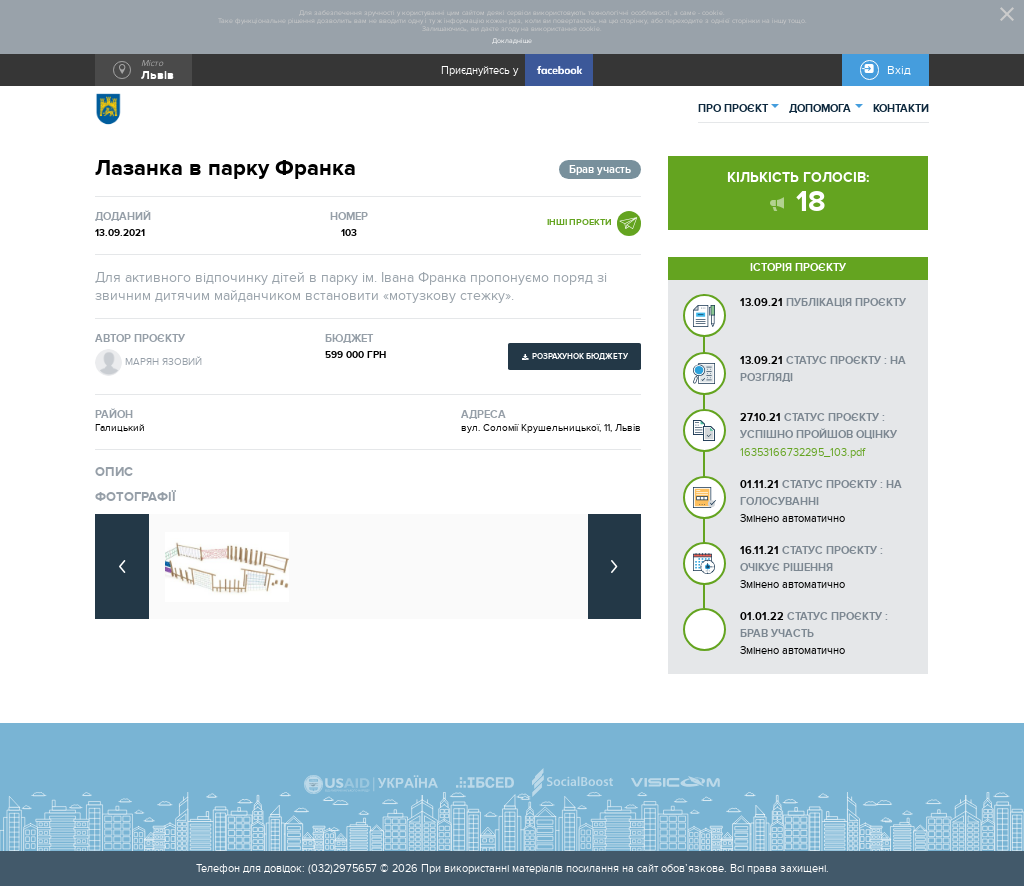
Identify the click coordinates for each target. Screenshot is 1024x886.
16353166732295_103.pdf (802, 452)
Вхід (899, 70)
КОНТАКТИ (901, 108)
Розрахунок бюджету (580, 356)
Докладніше (512, 41)
